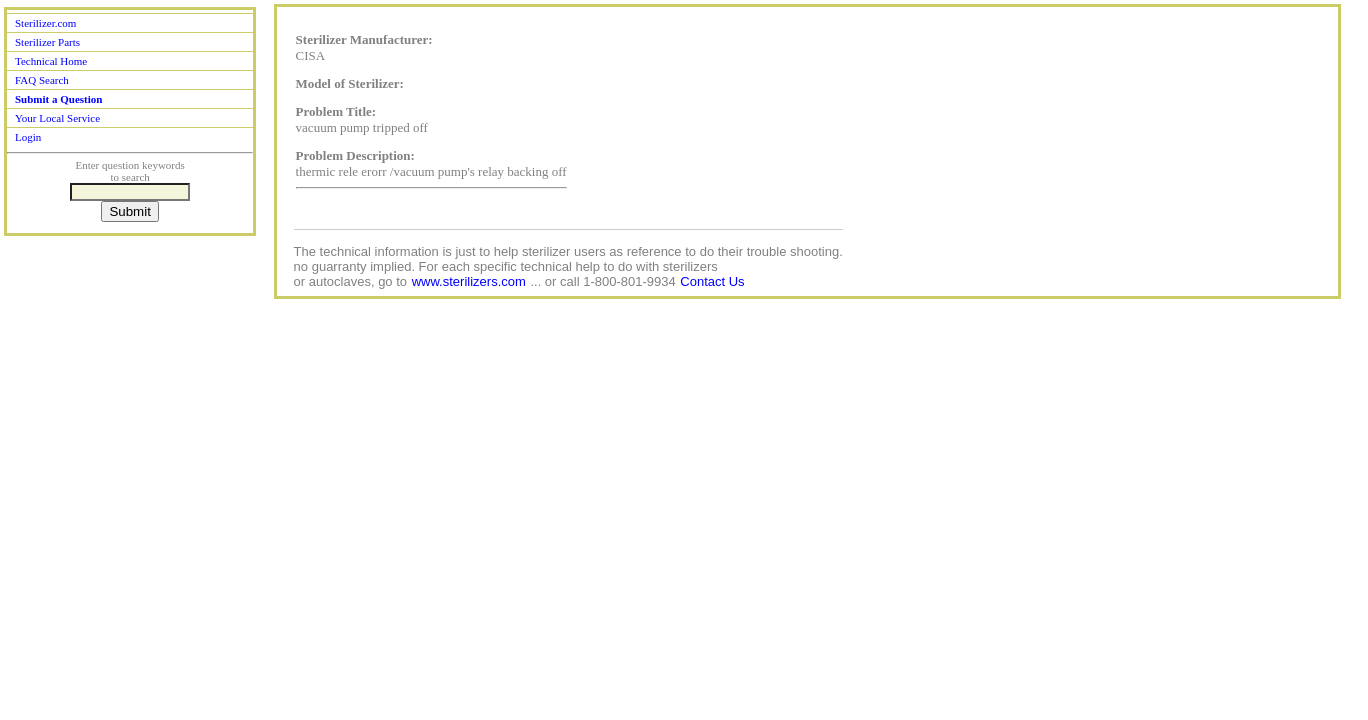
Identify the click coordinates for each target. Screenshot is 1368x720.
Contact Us (712, 281)
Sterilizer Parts (47, 42)
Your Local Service (57, 118)
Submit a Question (58, 99)
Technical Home (51, 61)
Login (28, 137)
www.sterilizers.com (469, 281)
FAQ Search (42, 80)
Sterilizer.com (45, 23)
